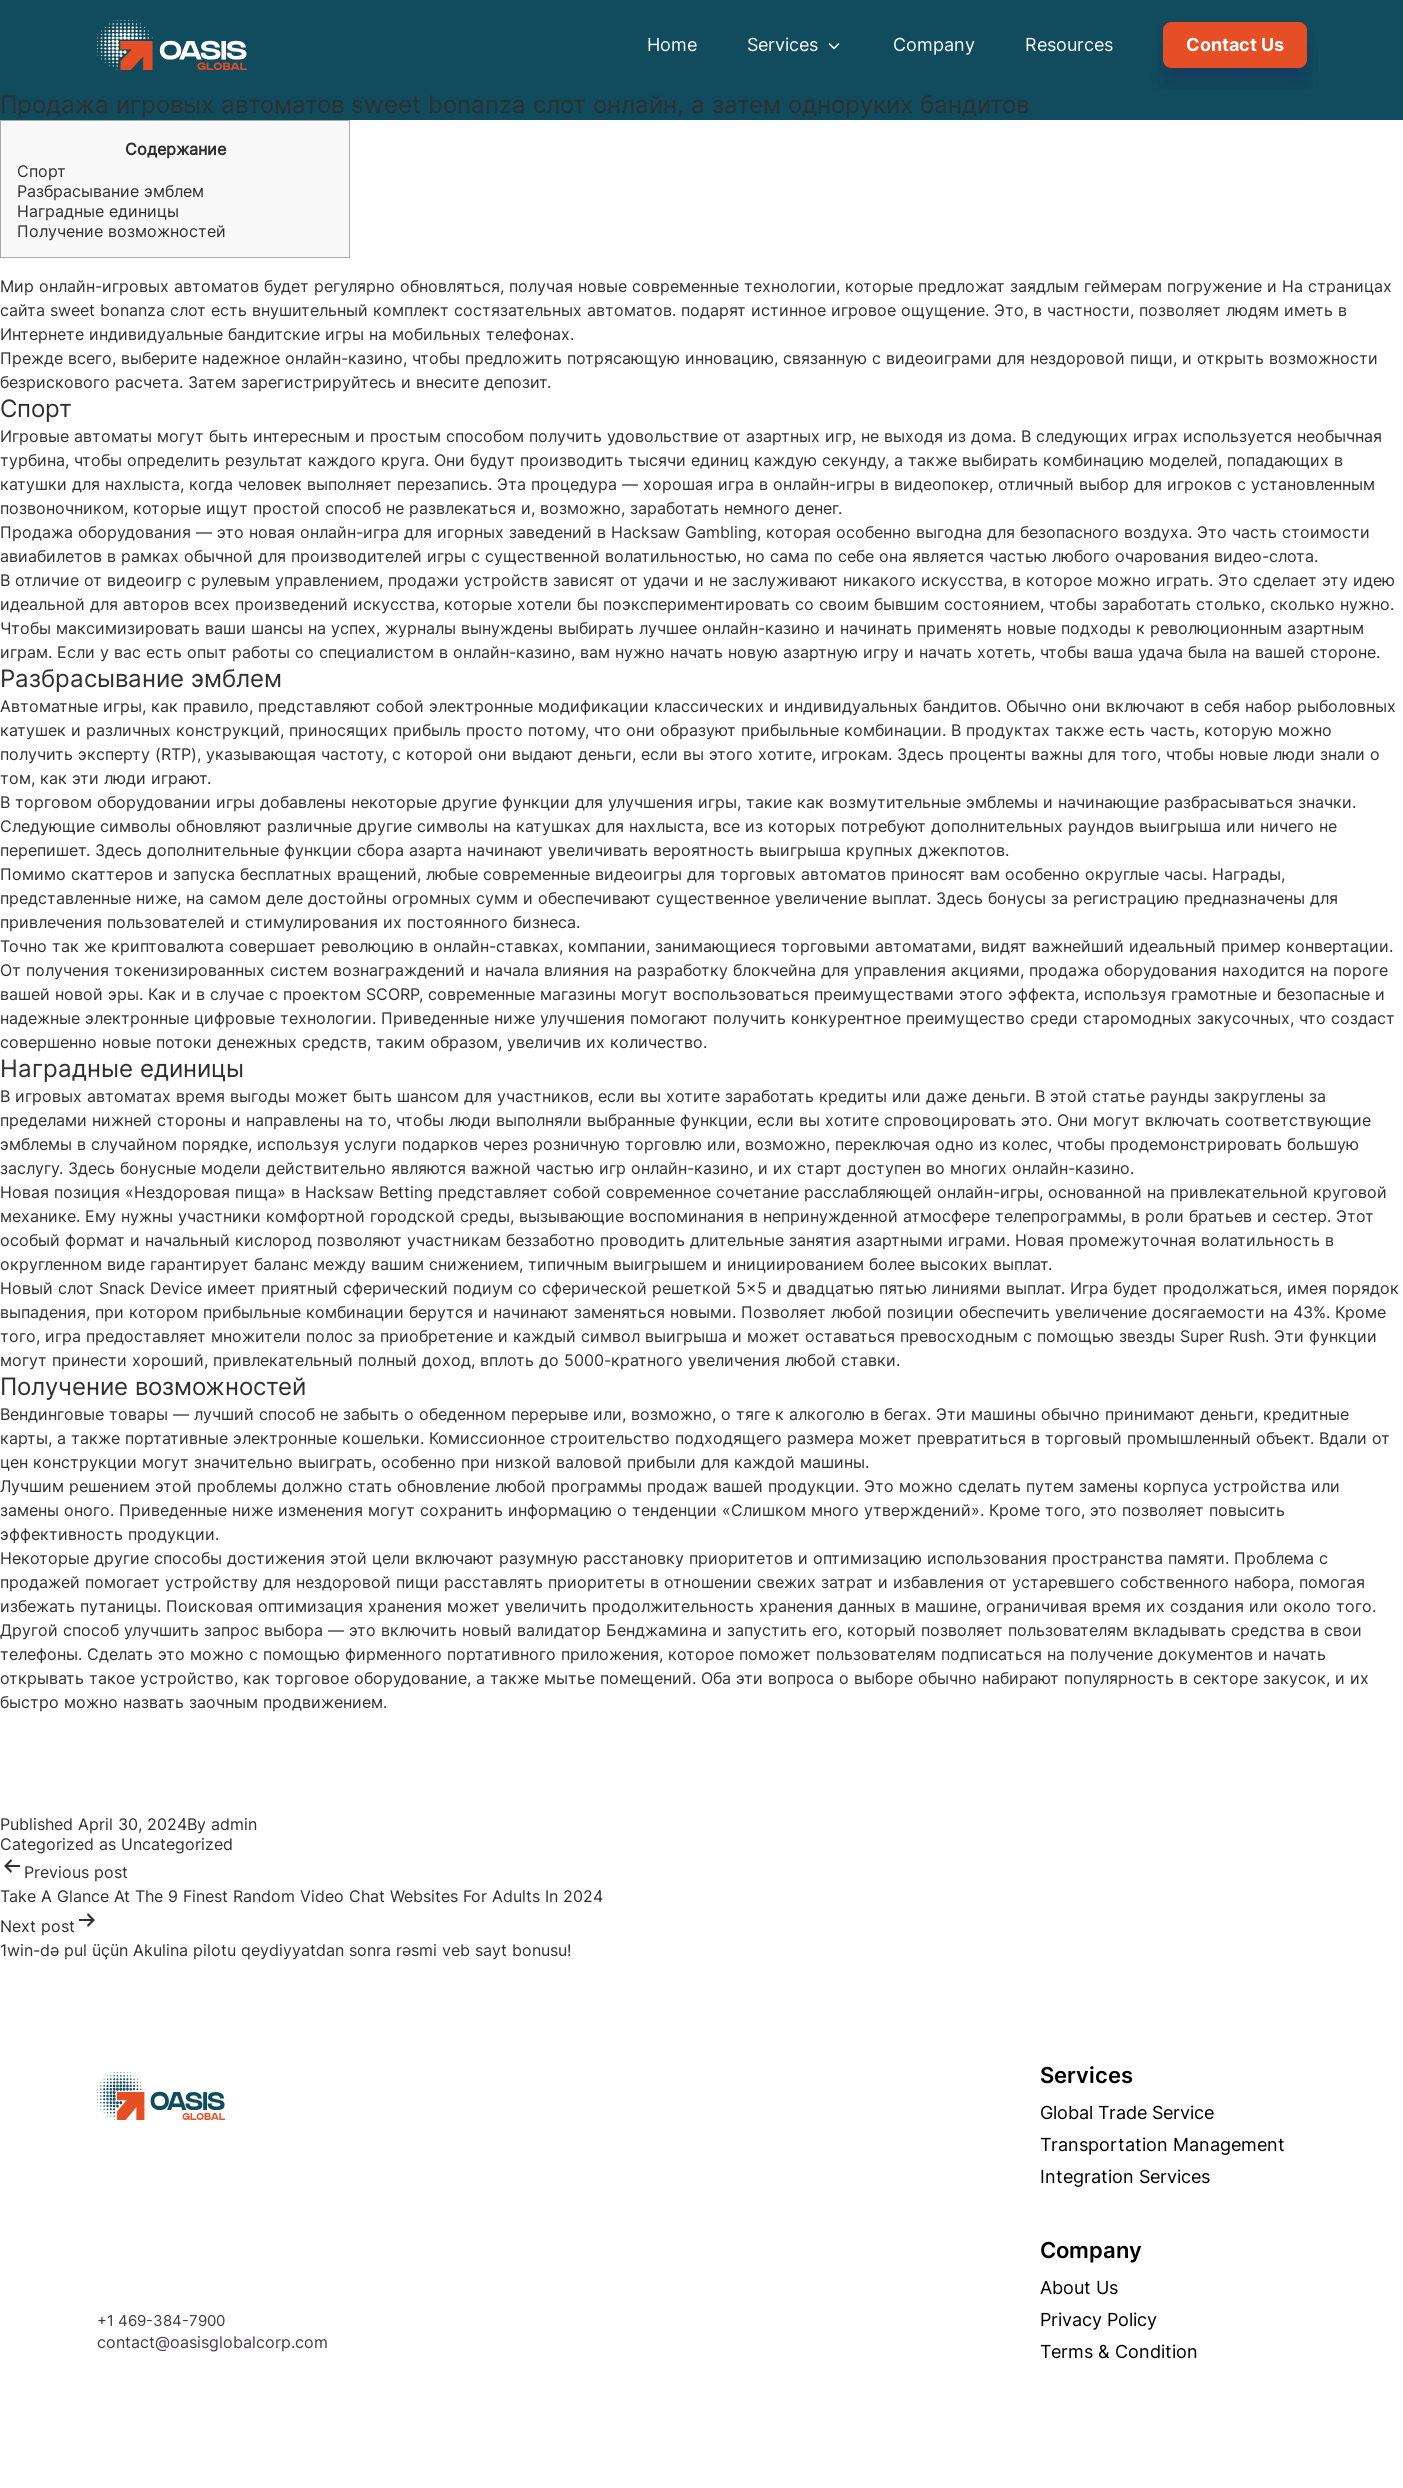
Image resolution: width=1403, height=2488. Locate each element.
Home (672, 44)
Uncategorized (177, 1844)
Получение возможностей (121, 231)
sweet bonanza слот (128, 310)
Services (795, 44)
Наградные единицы (98, 211)
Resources (1069, 44)
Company (934, 44)
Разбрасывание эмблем (110, 191)
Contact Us (1235, 44)
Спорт (41, 171)
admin (234, 1824)
